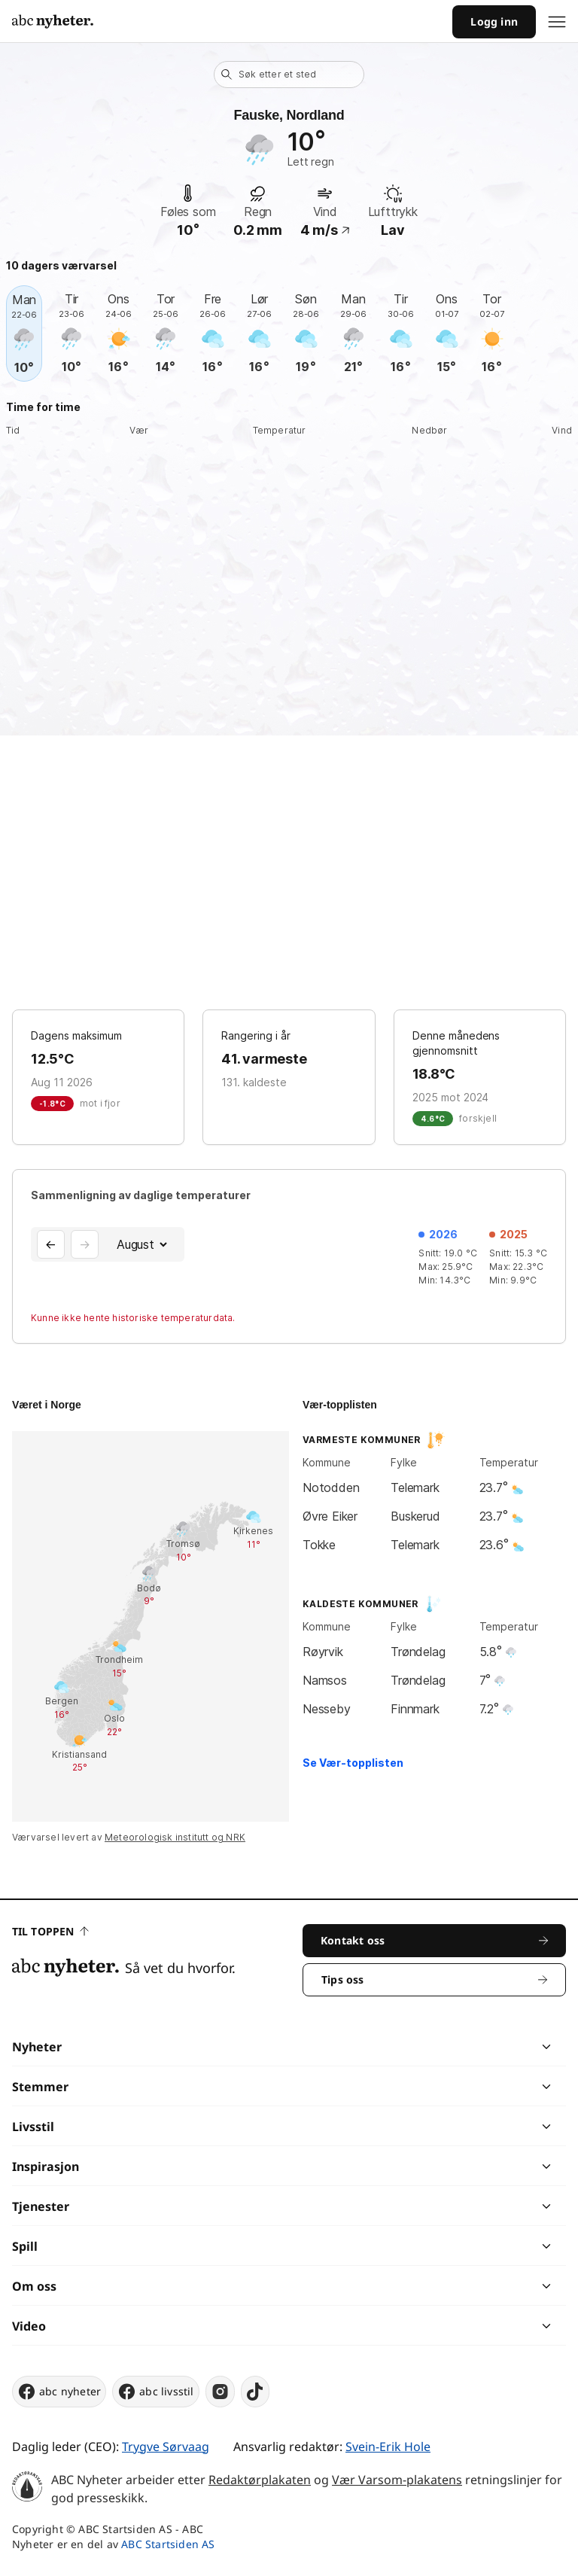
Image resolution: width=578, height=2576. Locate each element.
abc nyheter (59, 2392)
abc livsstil (155, 2392)
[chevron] (417, 2047)
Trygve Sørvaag (165, 2446)
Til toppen (50, 1931)
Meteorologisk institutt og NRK (175, 1837)
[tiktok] (255, 2391)
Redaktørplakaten (259, 2479)
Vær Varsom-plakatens (397, 2479)
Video (29, 2326)
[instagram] (220, 2391)
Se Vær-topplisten (353, 1762)
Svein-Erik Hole (387, 2446)
